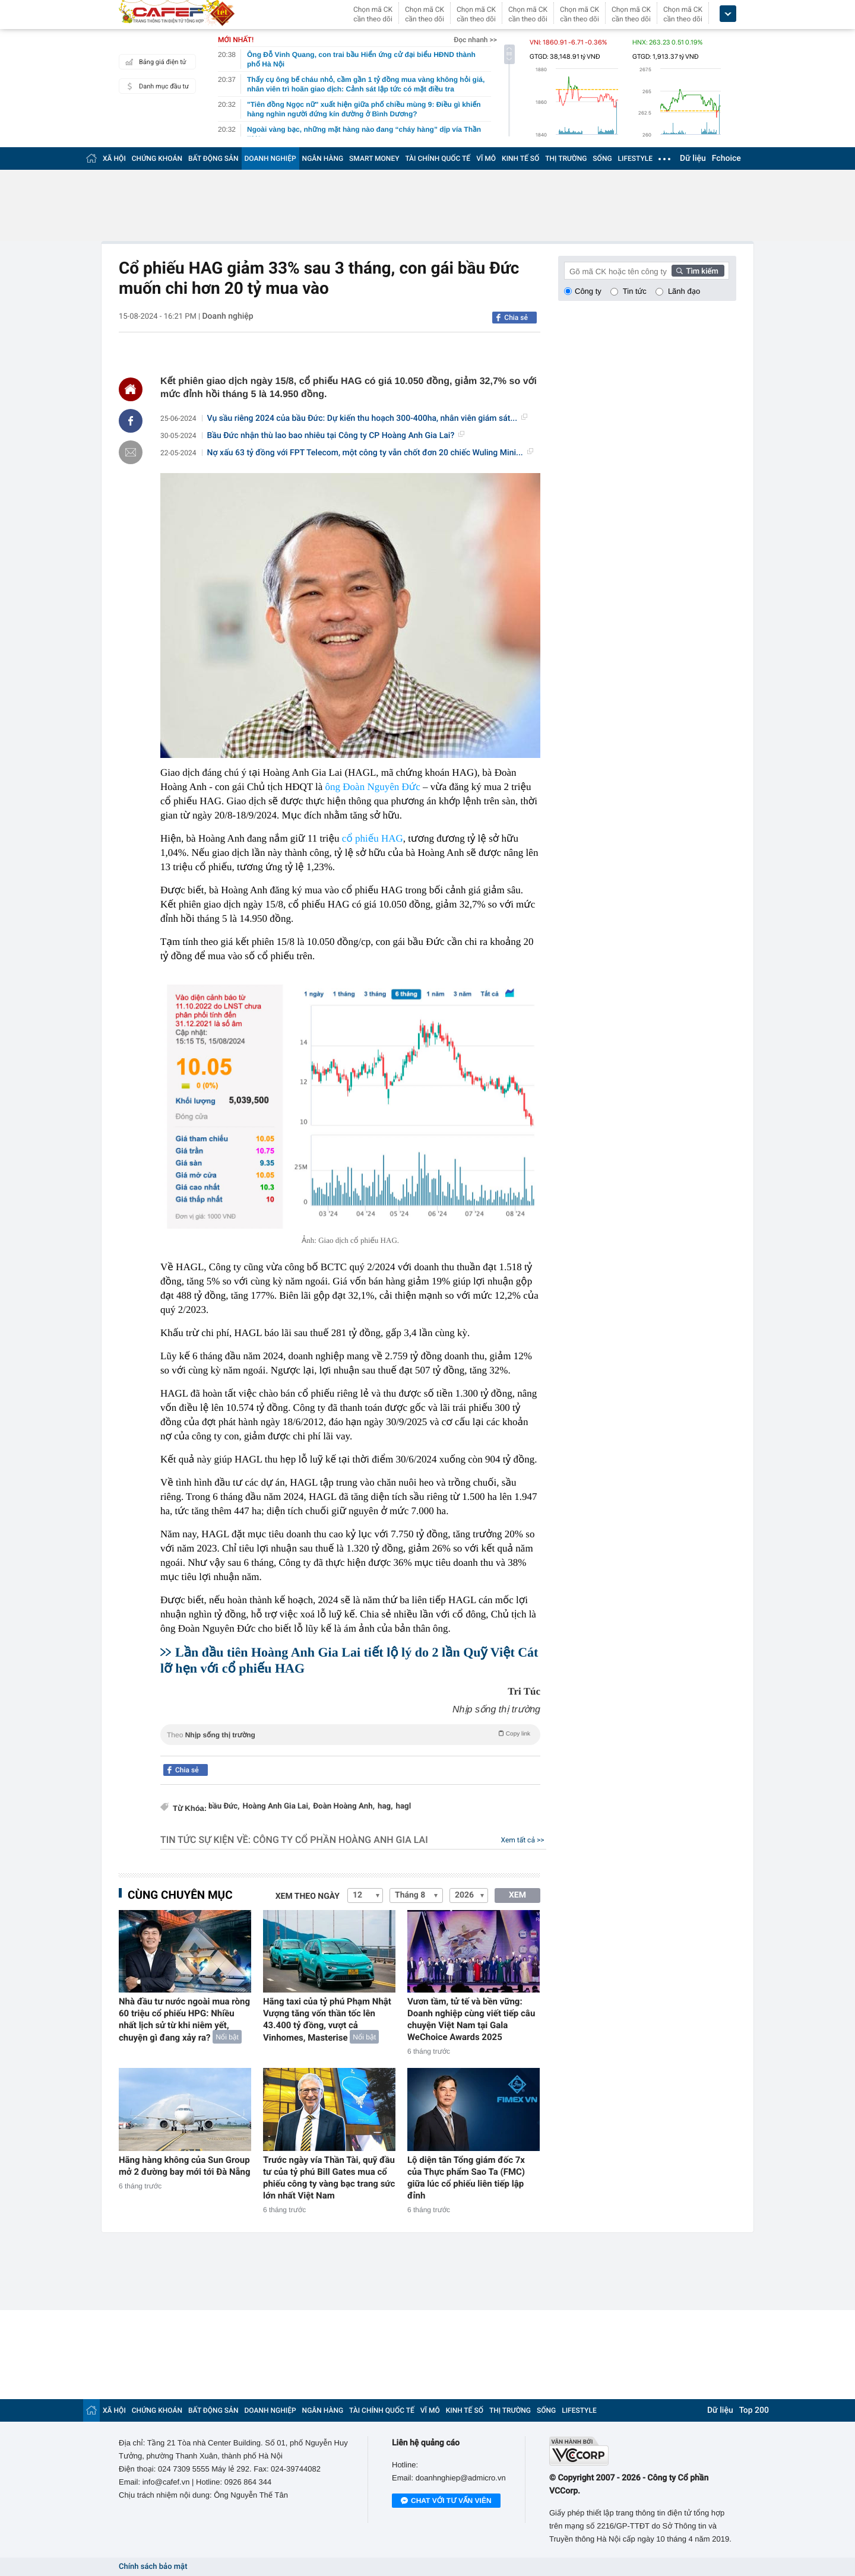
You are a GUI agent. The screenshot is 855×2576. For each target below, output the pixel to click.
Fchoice (726, 158)
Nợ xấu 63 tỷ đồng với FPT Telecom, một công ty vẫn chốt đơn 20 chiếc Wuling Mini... (370, 453)
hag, (385, 1806)
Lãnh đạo (684, 291)
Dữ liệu (693, 158)
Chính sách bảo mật (153, 2566)
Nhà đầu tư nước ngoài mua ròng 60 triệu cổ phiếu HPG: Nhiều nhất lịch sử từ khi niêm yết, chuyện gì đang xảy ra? (184, 2019)
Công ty (588, 291)
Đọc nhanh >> (475, 40)
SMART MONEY (374, 158)
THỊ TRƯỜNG (566, 158)
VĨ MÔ (486, 158)
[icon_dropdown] (728, 14)
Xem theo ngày (308, 1896)
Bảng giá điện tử (154, 62)
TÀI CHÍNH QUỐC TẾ (437, 158)
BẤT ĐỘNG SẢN (213, 158)
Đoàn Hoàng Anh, (344, 1806)
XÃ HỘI (114, 158)
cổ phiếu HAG (372, 838)
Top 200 (754, 2410)
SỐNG (602, 158)
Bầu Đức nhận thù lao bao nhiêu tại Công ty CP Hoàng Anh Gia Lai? (336, 435)
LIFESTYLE (635, 158)
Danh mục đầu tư (155, 86)
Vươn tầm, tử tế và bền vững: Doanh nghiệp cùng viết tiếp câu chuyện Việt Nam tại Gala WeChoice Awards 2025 (471, 2019)
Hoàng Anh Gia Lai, (277, 1806)
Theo (350, 1733)
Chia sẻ (516, 317)
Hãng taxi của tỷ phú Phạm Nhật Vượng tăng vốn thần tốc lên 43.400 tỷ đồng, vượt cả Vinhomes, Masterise (327, 2019)
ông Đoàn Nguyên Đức (372, 786)
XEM (517, 1895)
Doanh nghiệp (227, 316)
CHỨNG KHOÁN (157, 158)
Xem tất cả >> (522, 1840)
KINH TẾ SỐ (520, 158)
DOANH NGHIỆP (270, 158)
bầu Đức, (224, 1806)
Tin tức (635, 291)
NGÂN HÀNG (323, 158)
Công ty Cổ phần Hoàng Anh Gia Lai (340, 1839)
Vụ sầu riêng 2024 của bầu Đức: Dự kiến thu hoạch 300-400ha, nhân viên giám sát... (367, 418)
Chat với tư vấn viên (446, 2501)
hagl (403, 1806)
